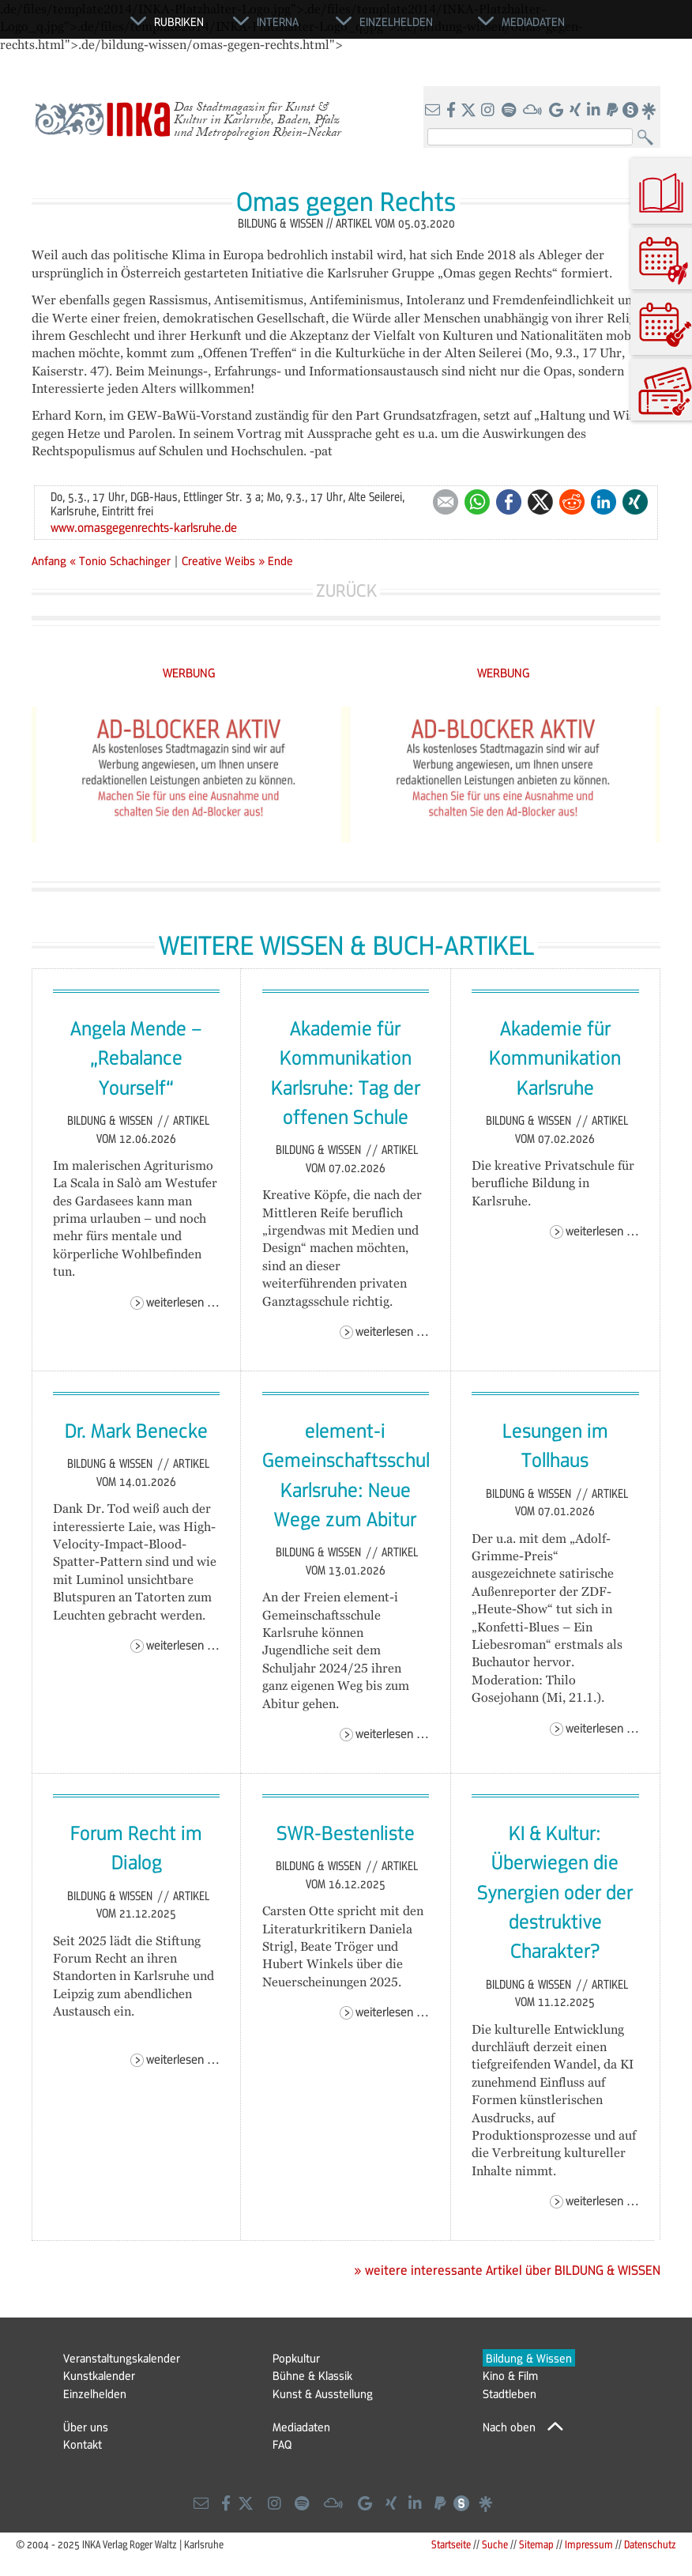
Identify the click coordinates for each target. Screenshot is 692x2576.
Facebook (508, 502)
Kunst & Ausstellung (323, 2393)
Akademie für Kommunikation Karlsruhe (555, 1057)
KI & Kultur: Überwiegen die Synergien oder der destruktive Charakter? (555, 1891)
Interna (278, 21)
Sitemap (536, 2544)
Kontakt (82, 2444)
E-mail (445, 502)
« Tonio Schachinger (122, 560)
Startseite (451, 2544)
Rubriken (179, 21)
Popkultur (296, 2358)
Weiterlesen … (183, 1301)
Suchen (648, 138)
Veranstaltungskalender (121, 2358)
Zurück (346, 590)
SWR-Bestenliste (345, 1832)
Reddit (572, 502)
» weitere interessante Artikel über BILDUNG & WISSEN (507, 2270)
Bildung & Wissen (111, 1120)
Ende (280, 560)
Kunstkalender (99, 2375)
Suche (495, 2544)
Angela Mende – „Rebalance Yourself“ (136, 1057)
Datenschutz (650, 2544)
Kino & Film (510, 2375)
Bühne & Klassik (312, 2375)
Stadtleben (509, 2393)
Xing (635, 502)
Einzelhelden (94, 2393)
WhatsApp (477, 502)
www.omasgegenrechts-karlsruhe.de (144, 526)
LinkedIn (603, 502)
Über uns (85, 2426)
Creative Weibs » (223, 560)
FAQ (282, 2444)
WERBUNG (189, 672)
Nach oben (509, 2426)
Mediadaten (301, 2426)
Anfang (49, 560)
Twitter (540, 502)
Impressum (589, 2544)
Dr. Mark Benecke (136, 1430)
